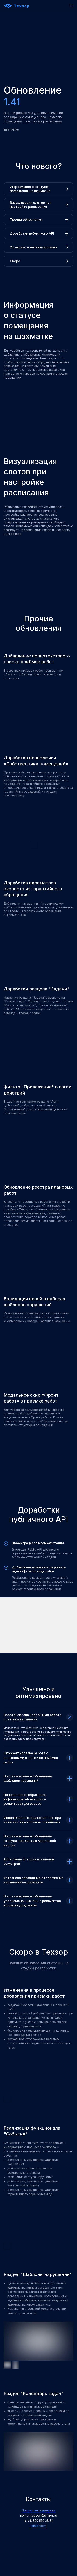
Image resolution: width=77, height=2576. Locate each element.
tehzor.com (38, 2526)
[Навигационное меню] (71, 6)
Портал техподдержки (38, 2510)
